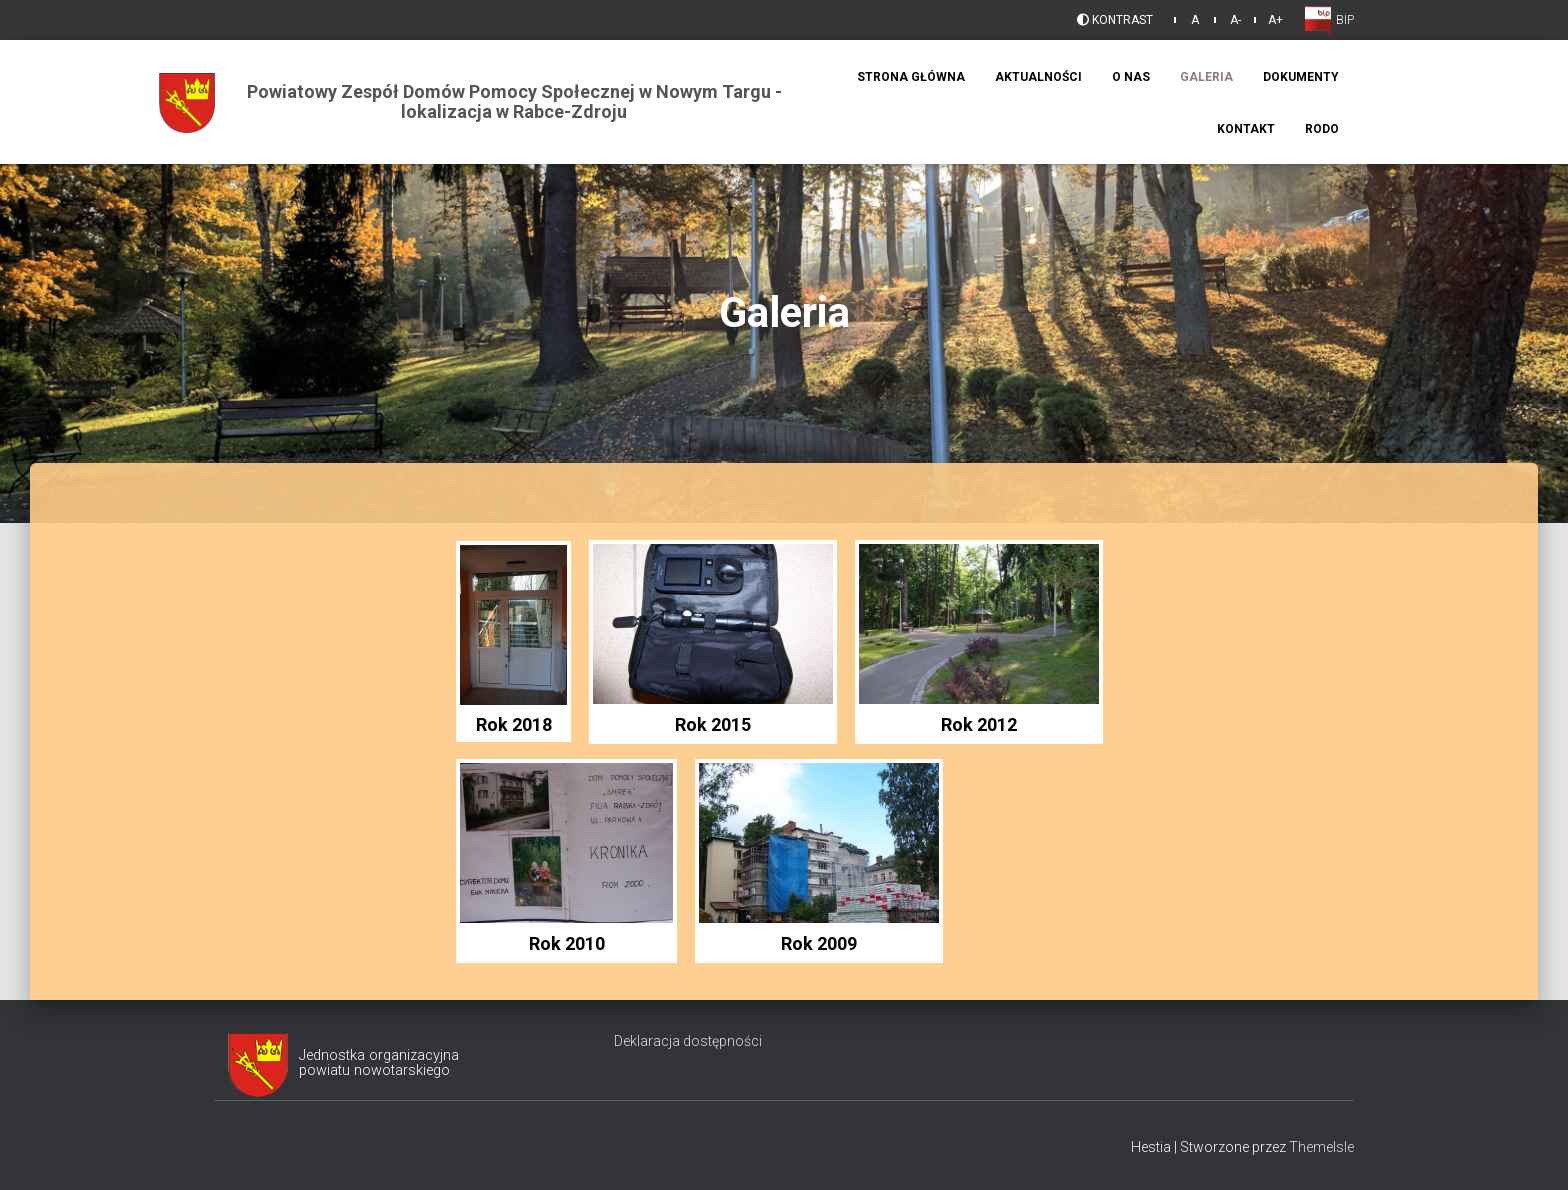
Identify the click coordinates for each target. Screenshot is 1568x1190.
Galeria (1206, 77)
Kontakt (1246, 129)
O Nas (1131, 77)
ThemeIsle (1321, 1147)
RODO (1322, 129)
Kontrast (1115, 20)
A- (1235, 20)
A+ (1275, 20)
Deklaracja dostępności (688, 1041)
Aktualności (1038, 77)
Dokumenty (1301, 77)
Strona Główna (911, 77)
